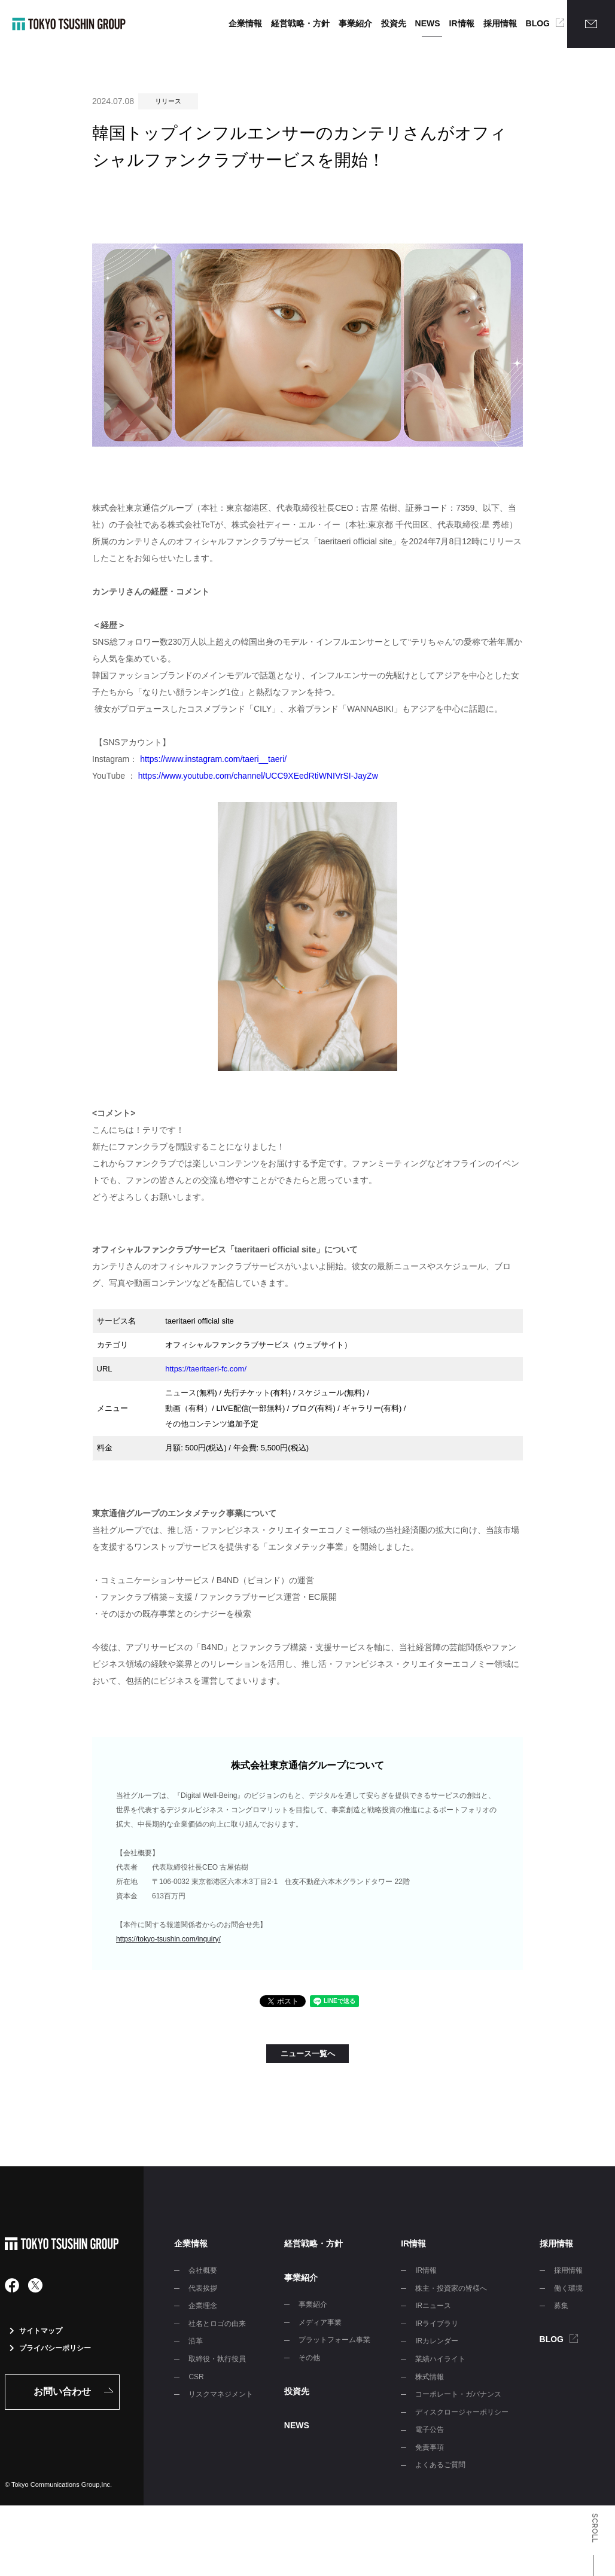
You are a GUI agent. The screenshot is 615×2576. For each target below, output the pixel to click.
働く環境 (568, 2288)
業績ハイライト (440, 2359)
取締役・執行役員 (217, 2359)
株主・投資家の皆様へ (451, 2288)
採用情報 (500, 23)
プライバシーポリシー (50, 2348)
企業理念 (202, 2305)
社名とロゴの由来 (217, 2323)
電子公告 (429, 2429)
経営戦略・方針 (300, 23)
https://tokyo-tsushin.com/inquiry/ (168, 1939)
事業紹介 (355, 23)
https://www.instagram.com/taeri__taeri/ (213, 759)
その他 (309, 2358)
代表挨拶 (202, 2288)
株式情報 (429, 2377)
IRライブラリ (436, 2323)
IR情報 (461, 23)
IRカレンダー (436, 2341)
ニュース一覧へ (308, 2053)
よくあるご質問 (440, 2465)
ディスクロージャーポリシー (462, 2412)
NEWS (427, 23)
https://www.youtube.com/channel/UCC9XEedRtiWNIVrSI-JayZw (258, 776)
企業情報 (245, 23)
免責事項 (429, 2447)
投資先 (393, 23)
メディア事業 (320, 2322)
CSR (195, 2377)
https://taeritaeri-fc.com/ (205, 1368)
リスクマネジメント (220, 2394)
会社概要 (202, 2270)
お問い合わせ (62, 2391)
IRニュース (433, 2305)
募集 (561, 2305)
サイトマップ (36, 2331)
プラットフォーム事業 (334, 2340)
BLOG (538, 23)
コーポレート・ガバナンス (458, 2394)
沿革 (195, 2341)
